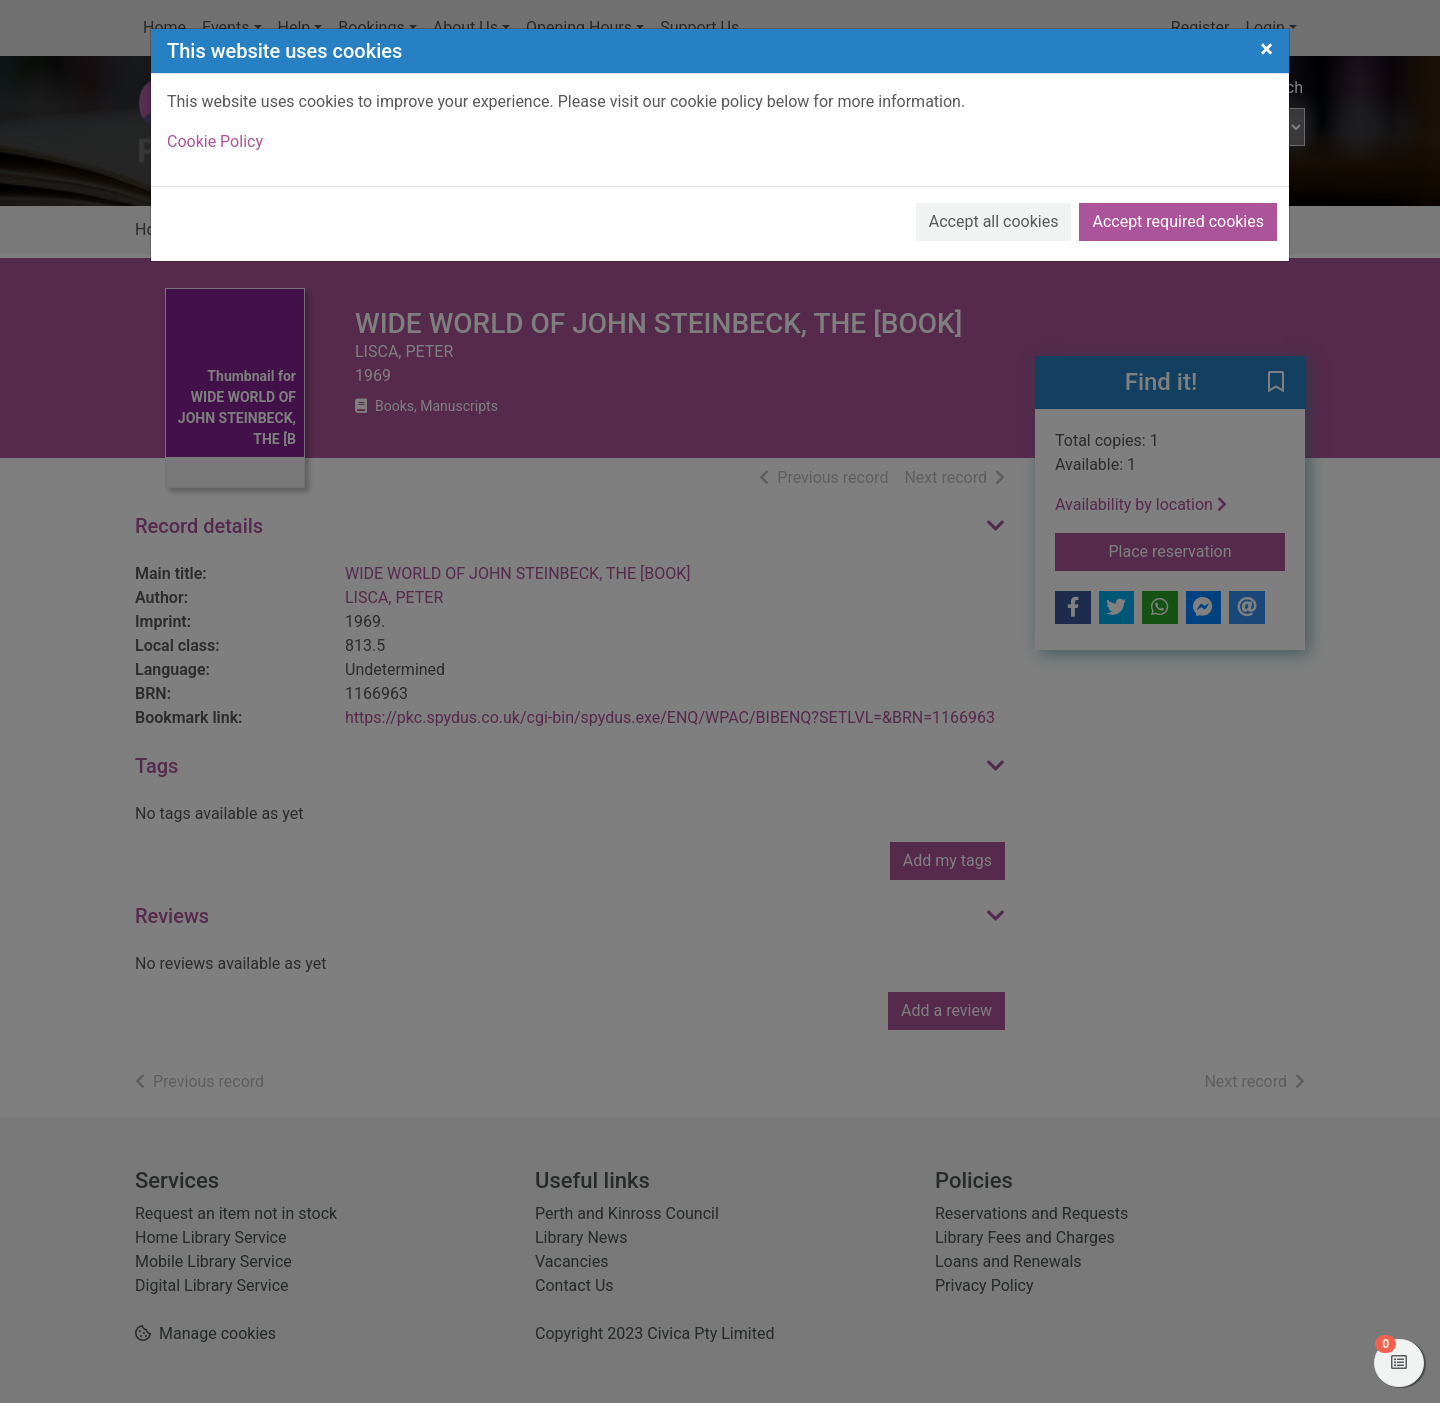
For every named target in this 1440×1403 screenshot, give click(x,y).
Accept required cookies (1178, 221)
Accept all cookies (994, 221)
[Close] (1266, 49)
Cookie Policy (215, 141)
